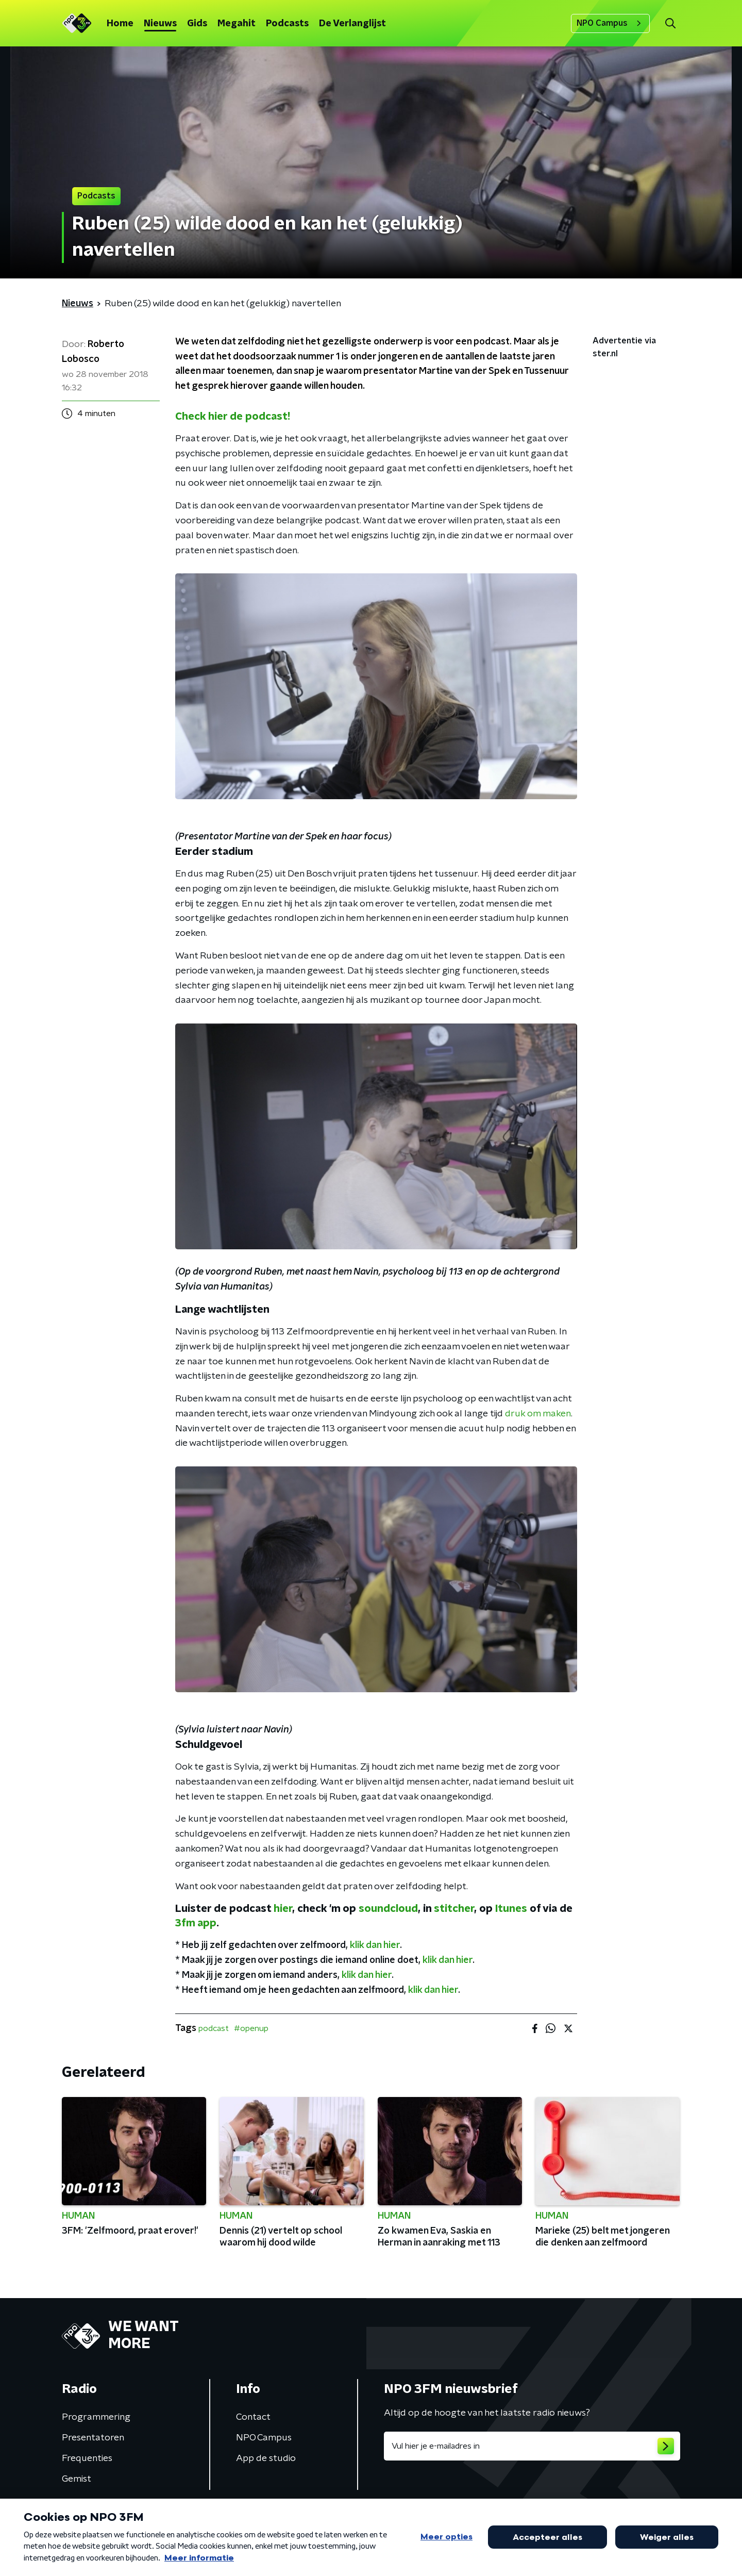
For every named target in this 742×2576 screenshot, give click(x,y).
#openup (251, 2028)
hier (283, 1909)
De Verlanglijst (352, 23)
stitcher (454, 1909)
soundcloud (388, 1909)
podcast (213, 2028)
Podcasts (287, 23)
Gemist (76, 2479)
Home (120, 23)
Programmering (96, 2417)
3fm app (195, 1923)
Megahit (236, 23)
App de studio (266, 2458)
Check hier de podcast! (232, 416)
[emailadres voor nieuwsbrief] (532, 2446)
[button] (670, 23)
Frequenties (87, 2458)
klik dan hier (375, 1945)
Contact (253, 2417)
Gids (197, 23)
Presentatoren (93, 2437)
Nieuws (160, 23)
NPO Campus (610, 23)
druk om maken (537, 1413)
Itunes (511, 1909)
